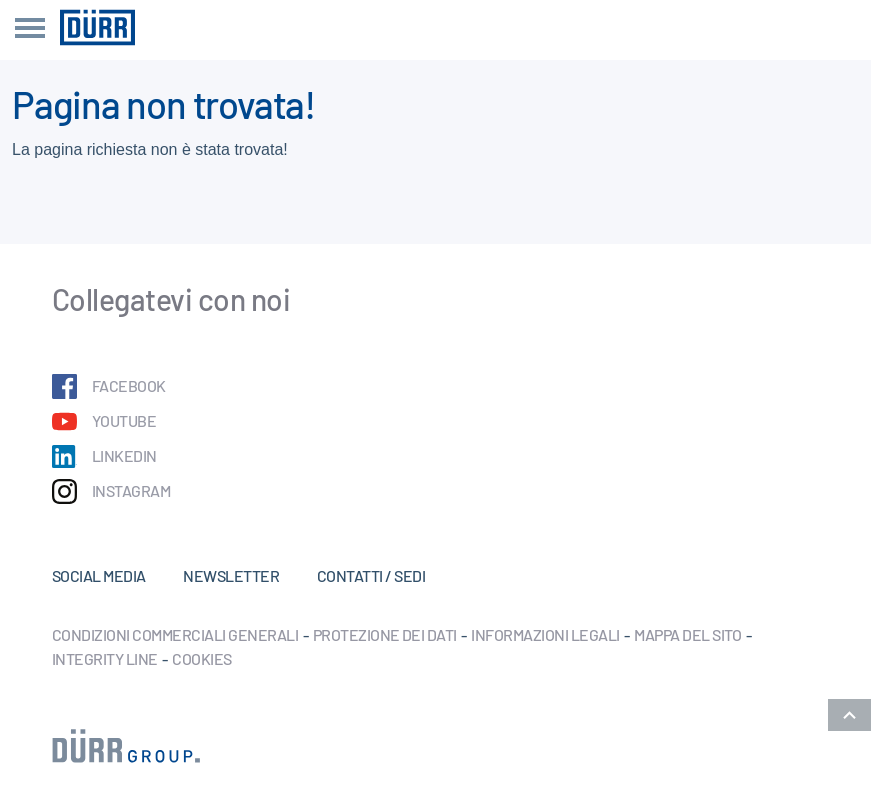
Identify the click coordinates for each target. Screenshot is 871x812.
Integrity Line (105, 658)
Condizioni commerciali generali (175, 634)
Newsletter (231, 575)
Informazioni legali (545, 634)
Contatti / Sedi (371, 575)
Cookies (201, 658)
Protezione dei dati (385, 634)
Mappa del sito (687, 634)
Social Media (99, 575)
